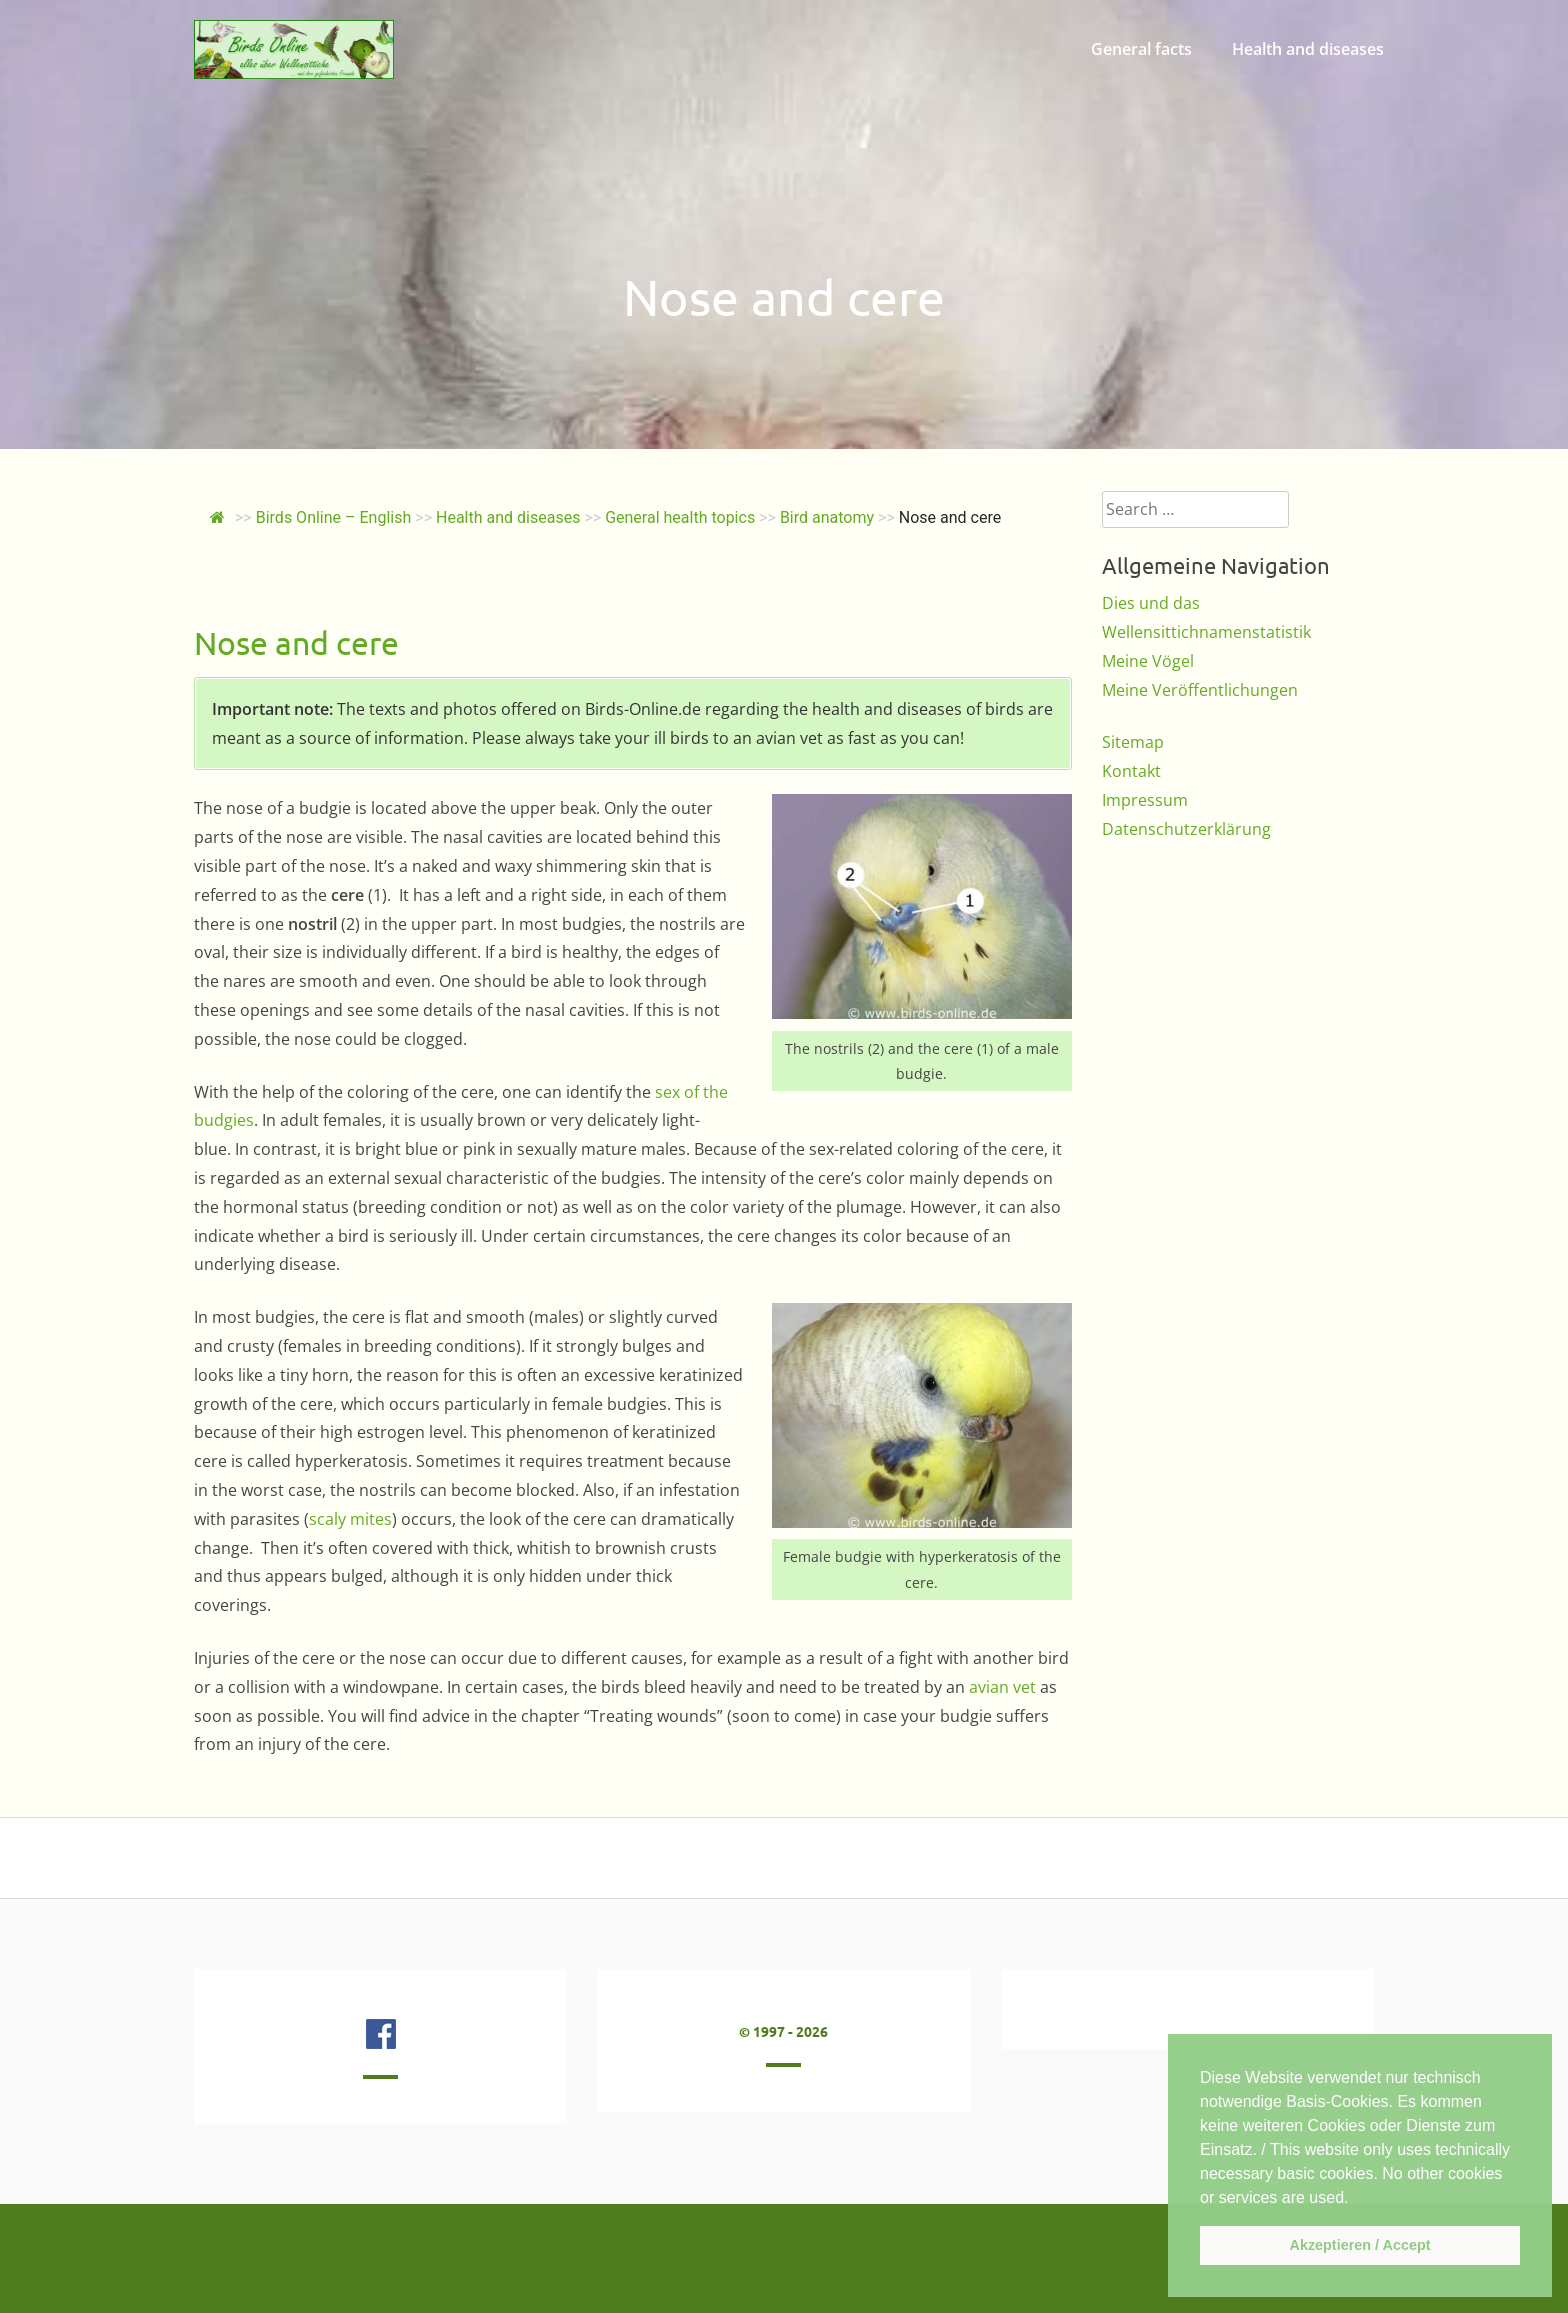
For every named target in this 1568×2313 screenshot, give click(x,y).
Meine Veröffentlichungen (1200, 690)
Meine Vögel (1148, 661)
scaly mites (350, 1519)
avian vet (1002, 1687)
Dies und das (1151, 603)
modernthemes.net (416, 2258)
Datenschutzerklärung (1186, 829)
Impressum (1145, 800)
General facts (1141, 49)
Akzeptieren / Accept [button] (1359, 2245)
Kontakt (1131, 771)
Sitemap (1133, 742)
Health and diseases (1308, 49)
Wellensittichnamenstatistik (1206, 632)
